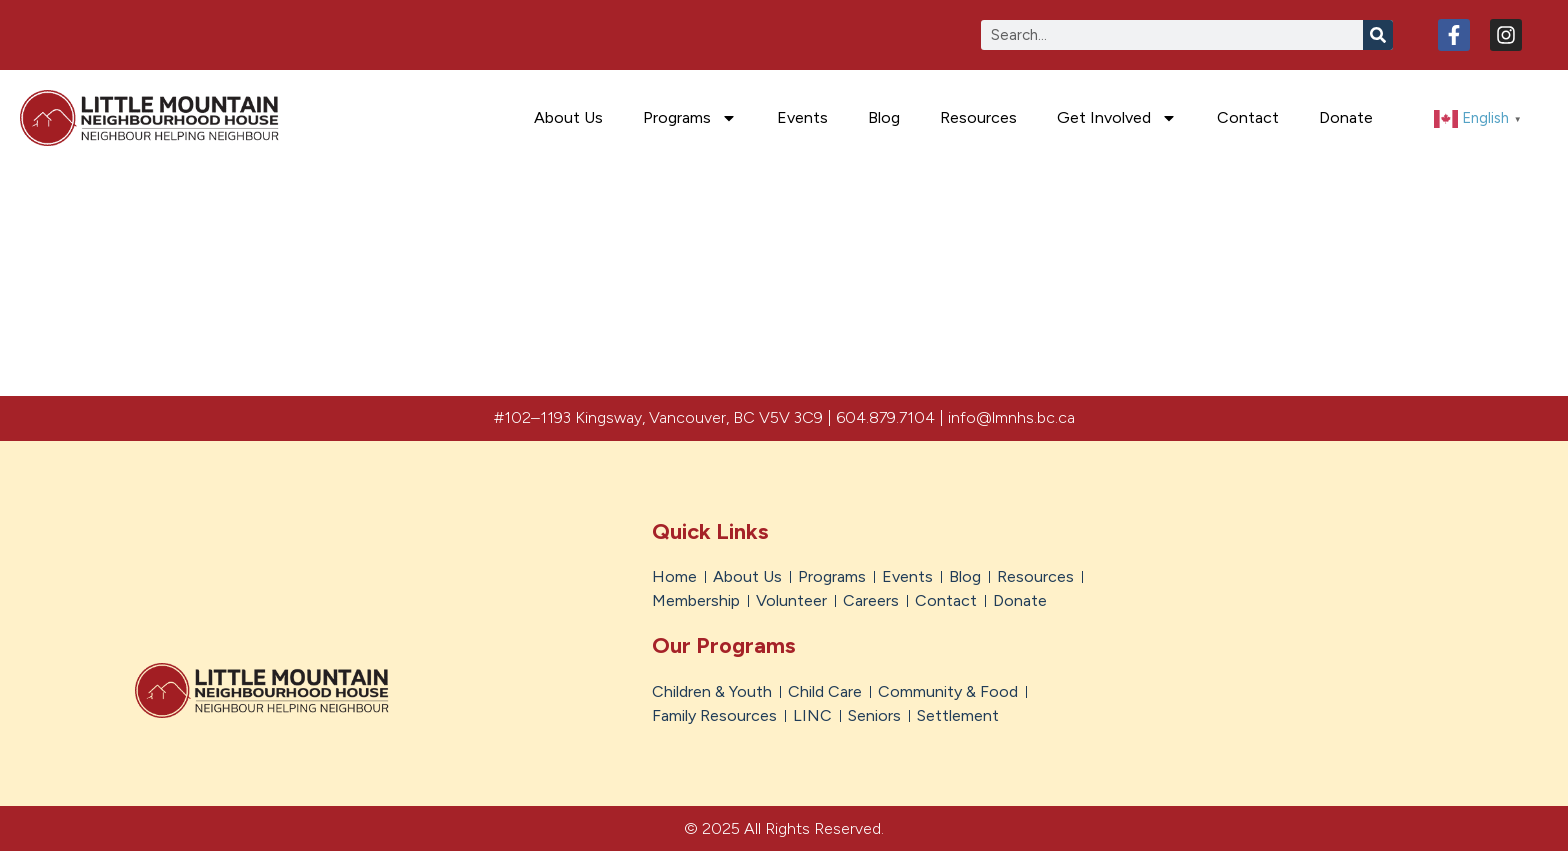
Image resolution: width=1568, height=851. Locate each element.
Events (802, 117)
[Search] (1378, 35)
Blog (884, 117)
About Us (568, 117)
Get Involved (1117, 118)
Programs (690, 118)
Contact (1248, 117)
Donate (1346, 117)
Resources (978, 117)
